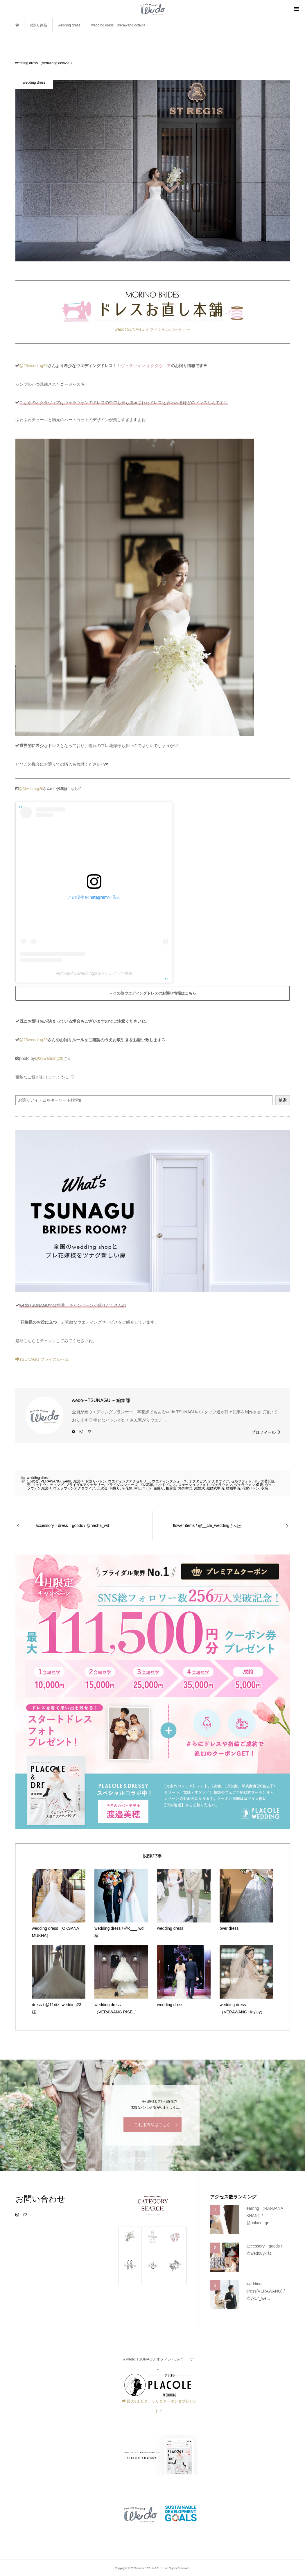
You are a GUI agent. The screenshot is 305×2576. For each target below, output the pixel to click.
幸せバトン (143, 1488)
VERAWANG (51, 1481)
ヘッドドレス (165, 1485)
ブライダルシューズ (121, 1485)
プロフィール (263, 1432)
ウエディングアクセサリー (129, 1481)
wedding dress (38, 1478)
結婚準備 (233, 1488)
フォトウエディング (48, 1485)
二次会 (102, 1488)
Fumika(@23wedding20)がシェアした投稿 (93, 973)
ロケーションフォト (193, 1485)
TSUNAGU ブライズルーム (42, 1359)
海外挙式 (185, 1488)
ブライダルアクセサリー (85, 1485)
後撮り (159, 1488)
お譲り (78, 1481)
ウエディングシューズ (169, 1481)
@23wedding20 (33, 365)
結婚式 (199, 1488)
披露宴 (171, 1488)
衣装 (264, 1488)
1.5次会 (33, 1481)
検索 (283, 1100)
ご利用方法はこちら (152, 2124)
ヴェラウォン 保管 (248, 1485)
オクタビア (197, 1481)
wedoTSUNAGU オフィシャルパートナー (152, 329)
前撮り (115, 1488)
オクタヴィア (218, 1481)
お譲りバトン (95, 1481)
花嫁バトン (250, 1488)
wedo (67, 1481)
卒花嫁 (127, 1488)
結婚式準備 (215, 1488)
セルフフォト (241, 1481)
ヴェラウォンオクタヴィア (74, 1488)
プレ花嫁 (146, 1485)
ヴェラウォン (221, 1485)
